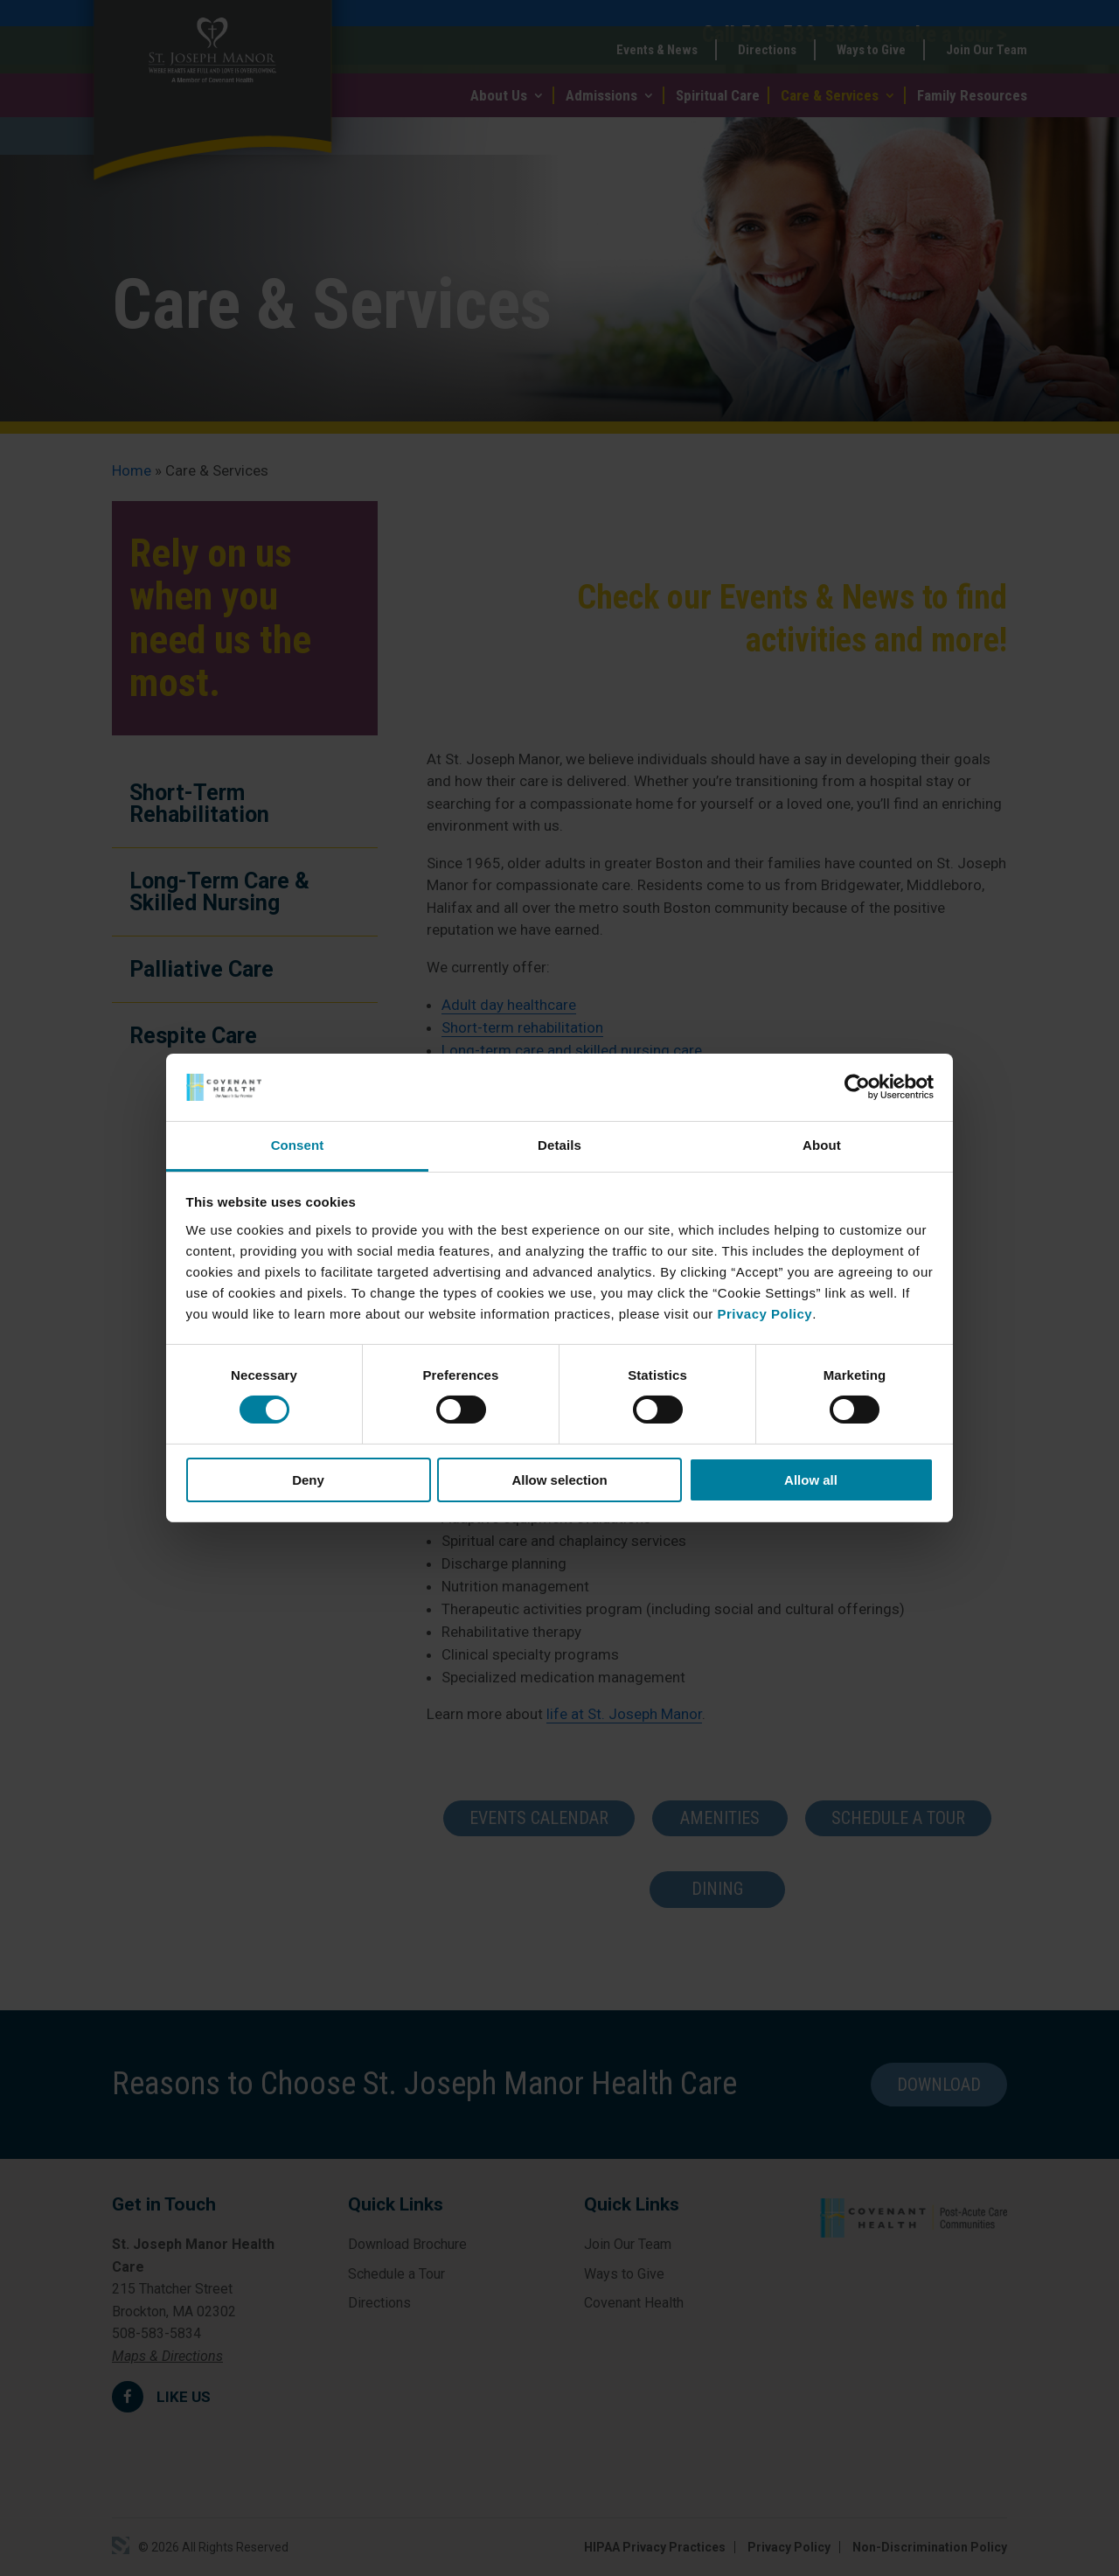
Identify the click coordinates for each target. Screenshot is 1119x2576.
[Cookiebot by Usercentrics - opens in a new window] (857, 1087)
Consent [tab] (297, 1145)
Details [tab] (559, 1145)
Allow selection (559, 1479)
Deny (308, 1479)
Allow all (811, 1479)
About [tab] (822, 1145)
